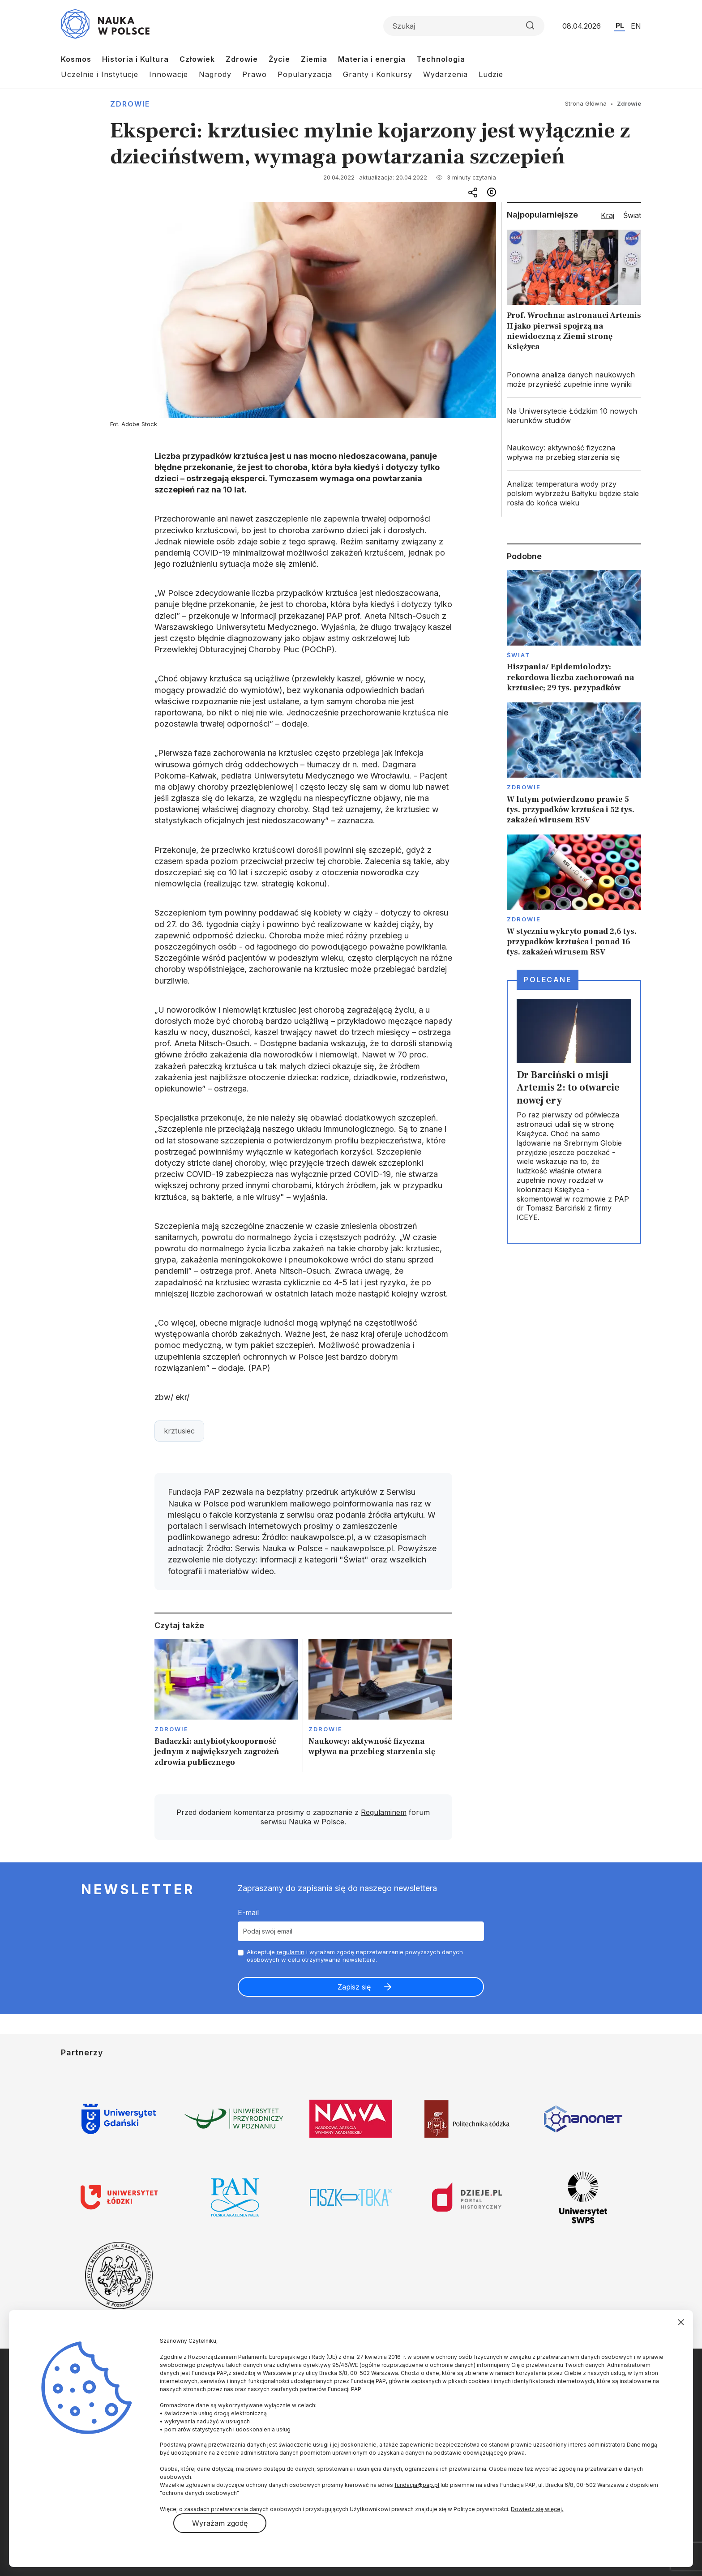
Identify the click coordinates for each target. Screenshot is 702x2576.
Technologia (440, 59)
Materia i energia (372, 59)
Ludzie (491, 74)
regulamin (290, 1952)
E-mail (248, 1912)
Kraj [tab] (607, 215)
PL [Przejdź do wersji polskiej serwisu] (620, 25)
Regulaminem (384, 1812)
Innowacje (168, 74)
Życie (279, 59)
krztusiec (179, 1430)
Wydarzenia (445, 74)
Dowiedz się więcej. (537, 2509)
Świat (519, 655)
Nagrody (215, 74)
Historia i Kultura (135, 59)
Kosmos (76, 59)
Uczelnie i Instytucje (99, 74)
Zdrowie (242, 59)
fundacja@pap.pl (416, 2485)
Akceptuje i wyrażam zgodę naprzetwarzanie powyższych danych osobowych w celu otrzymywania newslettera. (355, 1955)
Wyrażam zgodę (220, 2523)
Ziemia (314, 59)
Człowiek (197, 59)
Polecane (547, 979)
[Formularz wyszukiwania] (463, 26)
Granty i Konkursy (377, 74)
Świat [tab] (632, 215)
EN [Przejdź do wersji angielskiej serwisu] (636, 25)
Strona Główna (586, 103)
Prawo (254, 74)
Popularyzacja (305, 74)
